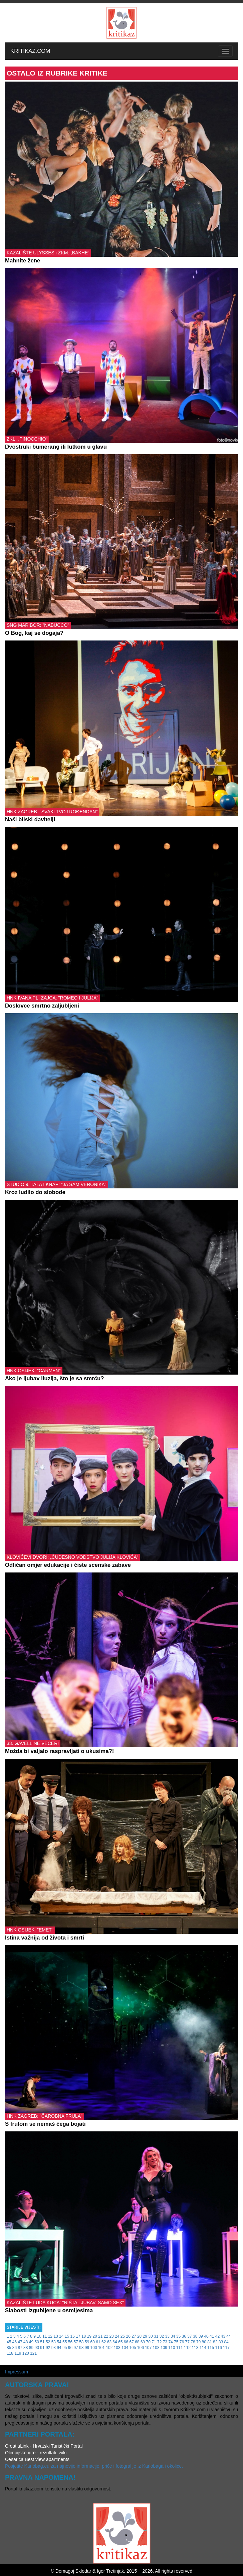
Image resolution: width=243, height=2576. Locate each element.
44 (228, 2336)
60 (92, 2342)
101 (101, 2347)
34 (173, 2336)
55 (64, 2342)
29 (145, 2336)
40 (206, 2336)
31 (156, 2336)
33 (167, 2336)
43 (223, 2336)
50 (37, 2342)
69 (143, 2342)
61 (98, 2342)
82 (215, 2342)
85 (9, 2347)
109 (164, 2347)
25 (122, 2336)
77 (187, 2342)
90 (37, 2347)
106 (140, 2347)
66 (126, 2342)
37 (189, 2336)
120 (25, 2353)
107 (148, 2347)
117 (226, 2347)
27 (134, 2336)
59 (87, 2342)
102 (109, 2347)
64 (114, 2342)
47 (20, 2342)
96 (70, 2347)
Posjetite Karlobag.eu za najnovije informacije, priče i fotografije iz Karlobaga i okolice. (94, 2466)
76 (182, 2342)
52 (48, 2342)
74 (170, 2342)
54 (59, 2342)
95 (64, 2347)
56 (70, 2342)
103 (117, 2347)
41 (212, 2336)
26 (128, 2336)
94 (59, 2347)
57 (75, 2342)
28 (139, 2336)
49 (31, 2342)
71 (154, 2342)
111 (179, 2347)
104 (124, 2347)
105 (132, 2347)
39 (201, 2336)
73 (165, 2342)
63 (109, 2342)
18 (83, 2336)
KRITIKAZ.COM (30, 51)
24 (117, 2336)
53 (53, 2342)
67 (131, 2342)
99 (87, 2347)
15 (67, 2336)
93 (53, 2347)
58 (81, 2342)
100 (93, 2347)
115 (210, 2347)
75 (176, 2342)
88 (25, 2347)
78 (193, 2342)
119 (17, 2353)
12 (50, 2336)
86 (14, 2347)
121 (33, 2353)
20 (94, 2336)
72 (159, 2342)
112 (187, 2347)
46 (14, 2342)
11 (44, 2336)
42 (217, 2336)
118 (10, 2353)
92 (48, 2347)
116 (218, 2347)
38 (195, 2336)
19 (89, 2336)
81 (209, 2342)
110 (171, 2347)
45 (9, 2342)
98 (81, 2347)
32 (162, 2336)
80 (204, 2342)
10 (39, 2336)
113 (195, 2347)
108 (156, 2347)
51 (42, 2342)
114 (203, 2347)
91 (42, 2347)
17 (78, 2336)
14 (61, 2336)
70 (148, 2342)
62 (103, 2342)
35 (178, 2336)
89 (31, 2347)
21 (100, 2336)
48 (25, 2342)
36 (184, 2336)
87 (20, 2347)
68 (137, 2342)
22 (106, 2336)
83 (221, 2342)
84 (226, 2342)
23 (111, 2336)
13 (55, 2336)
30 (150, 2336)
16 (72, 2336)
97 (75, 2347)
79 (198, 2342)
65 (120, 2342)
